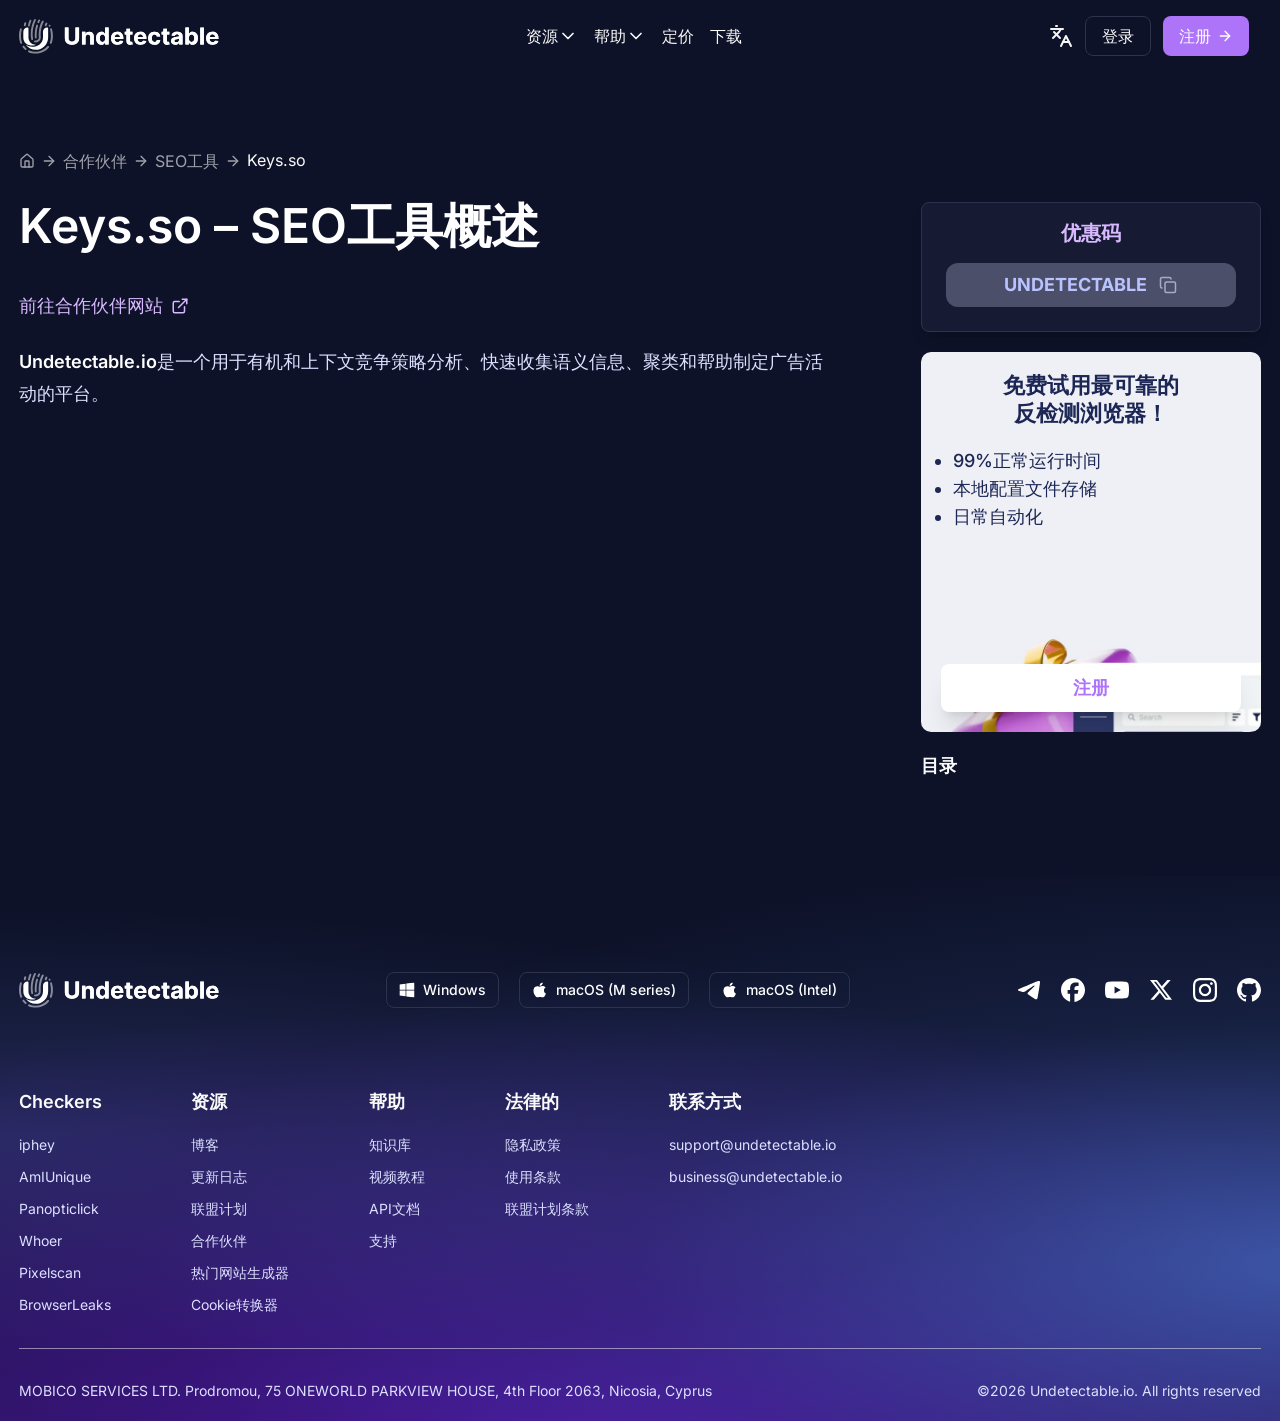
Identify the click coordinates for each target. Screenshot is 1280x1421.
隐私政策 (533, 1144)
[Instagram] (1205, 990)
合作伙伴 (95, 161)
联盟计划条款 (547, 1208)
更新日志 (219, 1176)
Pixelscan (50, 1272)
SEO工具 (187, 161)
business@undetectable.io (755, 1176)
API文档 (394, 1208)
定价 (678, 36)
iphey (37, 1144)
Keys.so (276, 161)
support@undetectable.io (752, 1144)
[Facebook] (1073, 990)
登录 (1118, 36)
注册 (1206, 36)
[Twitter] (1161, 990)
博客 (205, 1144)
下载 (726, 36)
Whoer (40, 1240)
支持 (383, 1240)
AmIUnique (55, 1176)
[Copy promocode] (1168, 285)
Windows (442, 989)
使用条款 (533, 1176)
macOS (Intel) (779, 989)
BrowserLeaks (65, 1304)
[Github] (1249, 990)
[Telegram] (1029, 990)
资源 (552, 36)
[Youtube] (1117, 990)
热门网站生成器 (240, 1272)
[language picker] (1061, 36)
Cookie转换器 (234, 1304)
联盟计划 (219, 1208)
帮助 (620, 36)
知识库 (390, 1144)
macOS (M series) (604, 989)
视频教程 (397, 1176)
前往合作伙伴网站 (104, 305)
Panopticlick (59, 1208)
